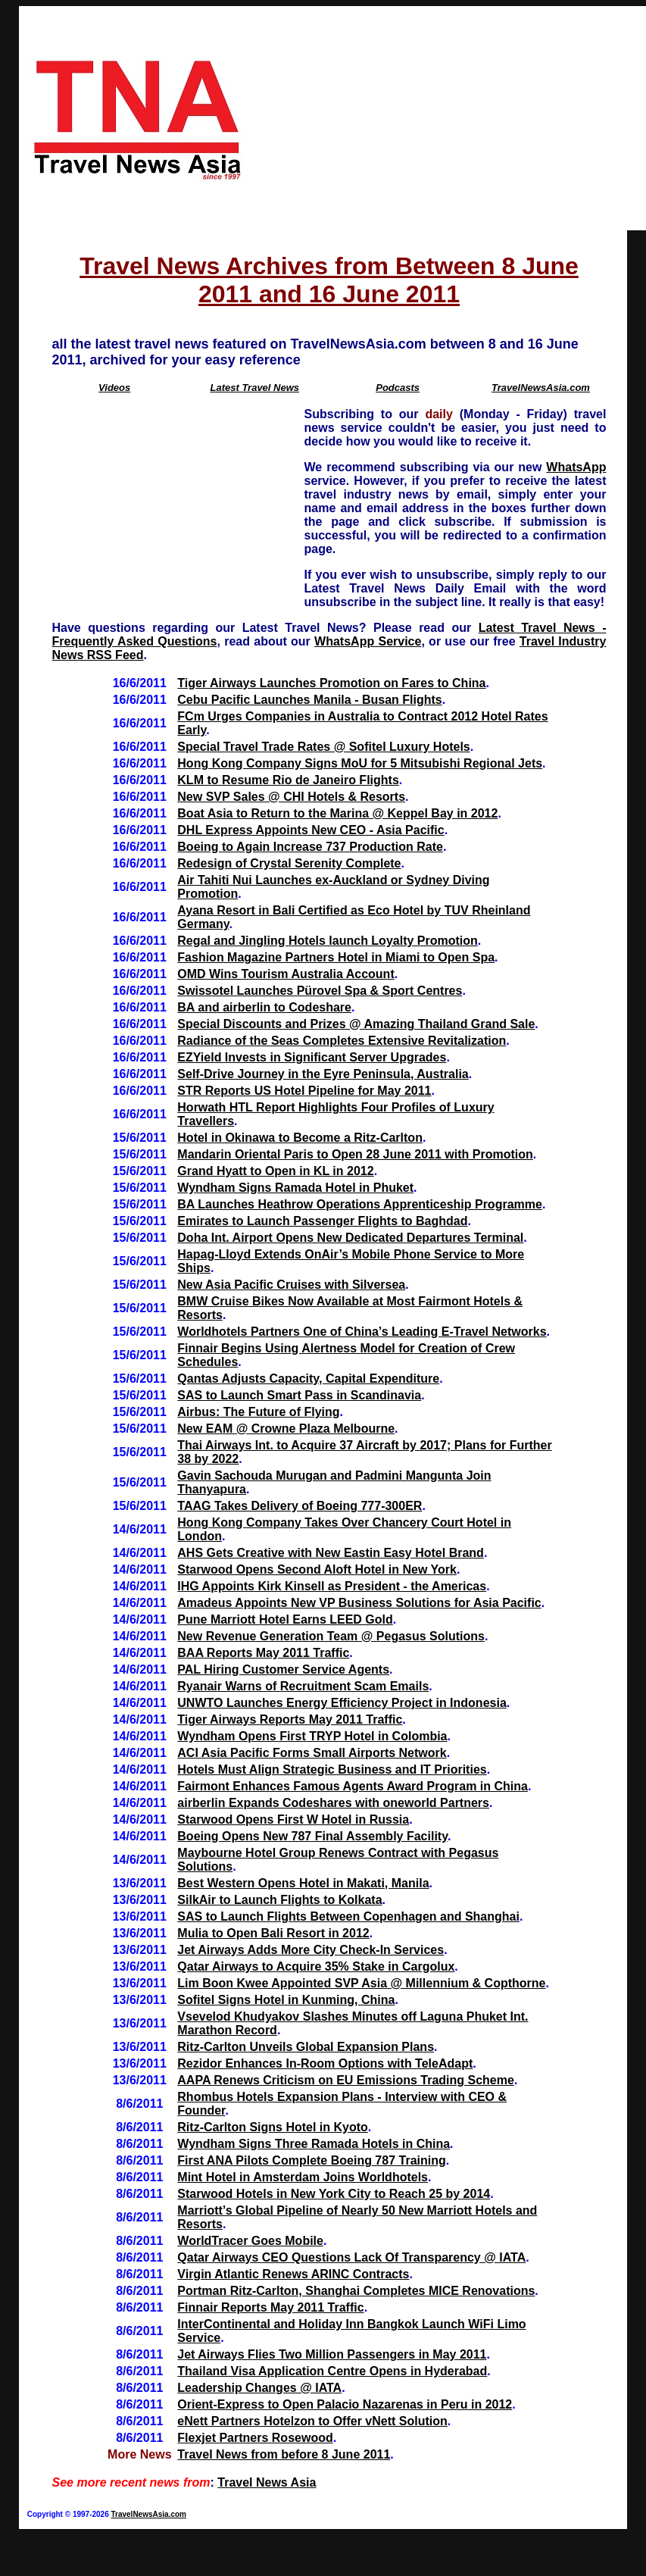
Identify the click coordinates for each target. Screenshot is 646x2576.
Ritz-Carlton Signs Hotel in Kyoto (272, 2127)
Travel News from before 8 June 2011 (283, 2454)
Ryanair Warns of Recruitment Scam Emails (303, 1686)
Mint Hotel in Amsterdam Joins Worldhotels (302, 2177)
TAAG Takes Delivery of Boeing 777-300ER (299, 1505)
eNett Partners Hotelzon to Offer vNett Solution (312, 2421)
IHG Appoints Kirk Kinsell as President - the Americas (331, 1586)
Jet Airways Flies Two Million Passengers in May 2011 (331, 2354)
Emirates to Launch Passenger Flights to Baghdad (322, 1221)
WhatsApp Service (367, 641)
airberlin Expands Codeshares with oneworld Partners (333, 1802)
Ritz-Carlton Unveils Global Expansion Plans (305, 2046)
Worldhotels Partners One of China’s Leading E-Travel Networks (361, 1331)
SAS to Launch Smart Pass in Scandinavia (299, 1395)
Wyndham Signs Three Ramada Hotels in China (313, 2143)
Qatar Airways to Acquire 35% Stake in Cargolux (315, 1966)
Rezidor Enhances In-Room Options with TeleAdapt (325, 2063)
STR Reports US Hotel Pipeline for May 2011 (304, 1090)
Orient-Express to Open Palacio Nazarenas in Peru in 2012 (344, 2404)
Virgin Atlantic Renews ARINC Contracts (293, 2274)
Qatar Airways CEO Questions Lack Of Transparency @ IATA (351, 2257)
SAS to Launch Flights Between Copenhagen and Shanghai (348, 1916)
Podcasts (398, 387)
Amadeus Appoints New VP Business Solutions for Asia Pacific (359, 1602)
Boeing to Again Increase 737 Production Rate (310, 846)
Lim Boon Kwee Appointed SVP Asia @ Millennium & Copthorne (361, 1983)
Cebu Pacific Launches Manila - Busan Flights (309, 699)
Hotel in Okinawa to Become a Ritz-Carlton (300, 1137)
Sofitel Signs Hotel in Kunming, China (286, 1999)
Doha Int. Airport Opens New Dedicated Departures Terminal (350, 1237)
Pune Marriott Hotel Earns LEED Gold (284, 1619)
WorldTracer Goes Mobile (250, 2240)
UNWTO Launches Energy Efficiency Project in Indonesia (341, 1702)
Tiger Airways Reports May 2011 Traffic (289, 1719)
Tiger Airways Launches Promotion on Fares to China (331, 683)
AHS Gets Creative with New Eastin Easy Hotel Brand (330, 1552)
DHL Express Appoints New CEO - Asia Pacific (310, 830)
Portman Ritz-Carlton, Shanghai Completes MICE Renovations (356, 2290)
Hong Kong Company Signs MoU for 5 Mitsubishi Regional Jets (359, 763)
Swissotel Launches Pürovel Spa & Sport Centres (319, 990)
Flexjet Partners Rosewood (254, 2437)
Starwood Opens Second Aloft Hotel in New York (317, 1569)
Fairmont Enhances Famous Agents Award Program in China (352, 1786)
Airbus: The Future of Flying (258, 1411)
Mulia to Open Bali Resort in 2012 (273, 1933)
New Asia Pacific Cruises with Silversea (291, 1284)
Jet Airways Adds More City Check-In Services (310, 1949)
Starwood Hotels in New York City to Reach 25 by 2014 (333, 2193)
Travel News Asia (266, 2482)
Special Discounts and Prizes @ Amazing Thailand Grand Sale (356, 1024)
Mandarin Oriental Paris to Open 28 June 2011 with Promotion (354, 1154)
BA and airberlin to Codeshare (264, 1007)
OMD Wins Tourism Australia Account (285, 974)
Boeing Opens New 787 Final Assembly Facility (312, 1836)
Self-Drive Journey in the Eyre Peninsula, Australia (322, 1074)
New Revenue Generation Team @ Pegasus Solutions (331, 1636)
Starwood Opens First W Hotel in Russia (293, 1819)
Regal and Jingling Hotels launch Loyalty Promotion (327, 940)
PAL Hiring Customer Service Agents (283, 1669)
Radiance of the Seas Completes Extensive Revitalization (341, 1040)
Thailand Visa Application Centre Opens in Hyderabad (332, 2371)
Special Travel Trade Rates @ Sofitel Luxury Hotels (323, 746)
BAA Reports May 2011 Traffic (263, 1652)
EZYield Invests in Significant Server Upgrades (311, 1057)
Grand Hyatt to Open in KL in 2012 (275, 1171)
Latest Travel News (254, 387)
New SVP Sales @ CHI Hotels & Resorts (291, 796)
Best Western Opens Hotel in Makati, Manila (303, 1883)
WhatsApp (576, 467)
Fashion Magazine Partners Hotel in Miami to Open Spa (336, 957)
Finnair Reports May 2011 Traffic (270, 2307)
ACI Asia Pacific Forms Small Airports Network (311, 1752)
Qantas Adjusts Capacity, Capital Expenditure (308, 1378)
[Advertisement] (449, 118)
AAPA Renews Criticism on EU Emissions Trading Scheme (345, 2080)
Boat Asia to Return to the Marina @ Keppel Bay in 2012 (337, 813)
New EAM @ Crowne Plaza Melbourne (286, 1428)
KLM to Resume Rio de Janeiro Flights (287, 780)
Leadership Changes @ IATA (259, 2387)
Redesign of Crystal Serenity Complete (289, 863)
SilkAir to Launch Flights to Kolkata (279, 1899)
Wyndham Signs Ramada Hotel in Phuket (295, 1187)
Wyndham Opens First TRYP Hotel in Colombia (312, 1736)
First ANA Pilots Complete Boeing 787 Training (311, 2160)
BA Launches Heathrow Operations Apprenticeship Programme (359, 1204)
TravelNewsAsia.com (541, 387)
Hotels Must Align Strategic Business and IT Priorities (331, 1769)
